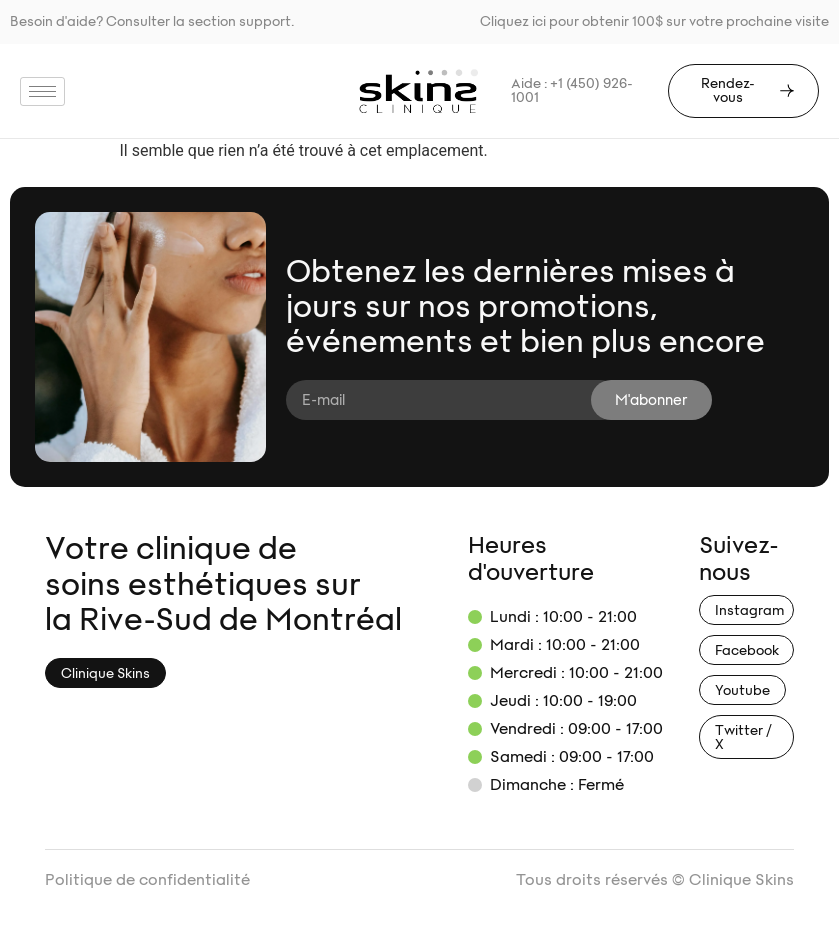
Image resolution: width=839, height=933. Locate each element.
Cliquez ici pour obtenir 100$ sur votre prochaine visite (654, 22)
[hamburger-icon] (42, 91)
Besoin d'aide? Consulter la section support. (152, 22)
